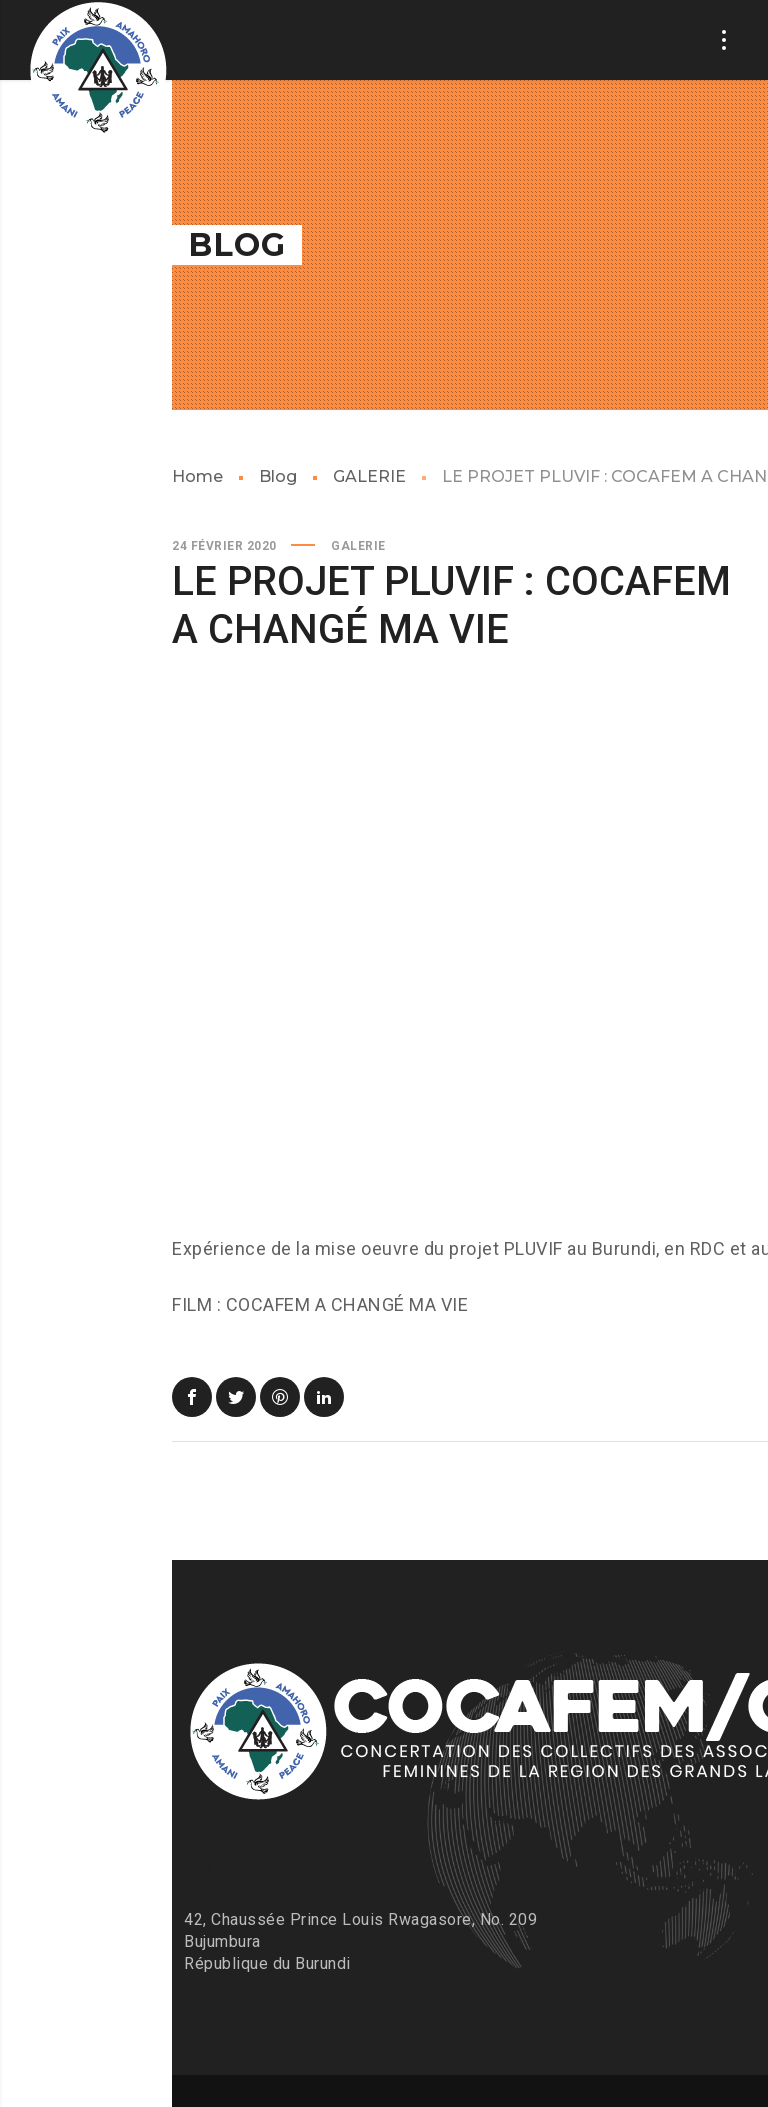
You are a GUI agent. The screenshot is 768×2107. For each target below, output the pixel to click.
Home (197, 476)
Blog (278, 476)
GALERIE (369, 476)
